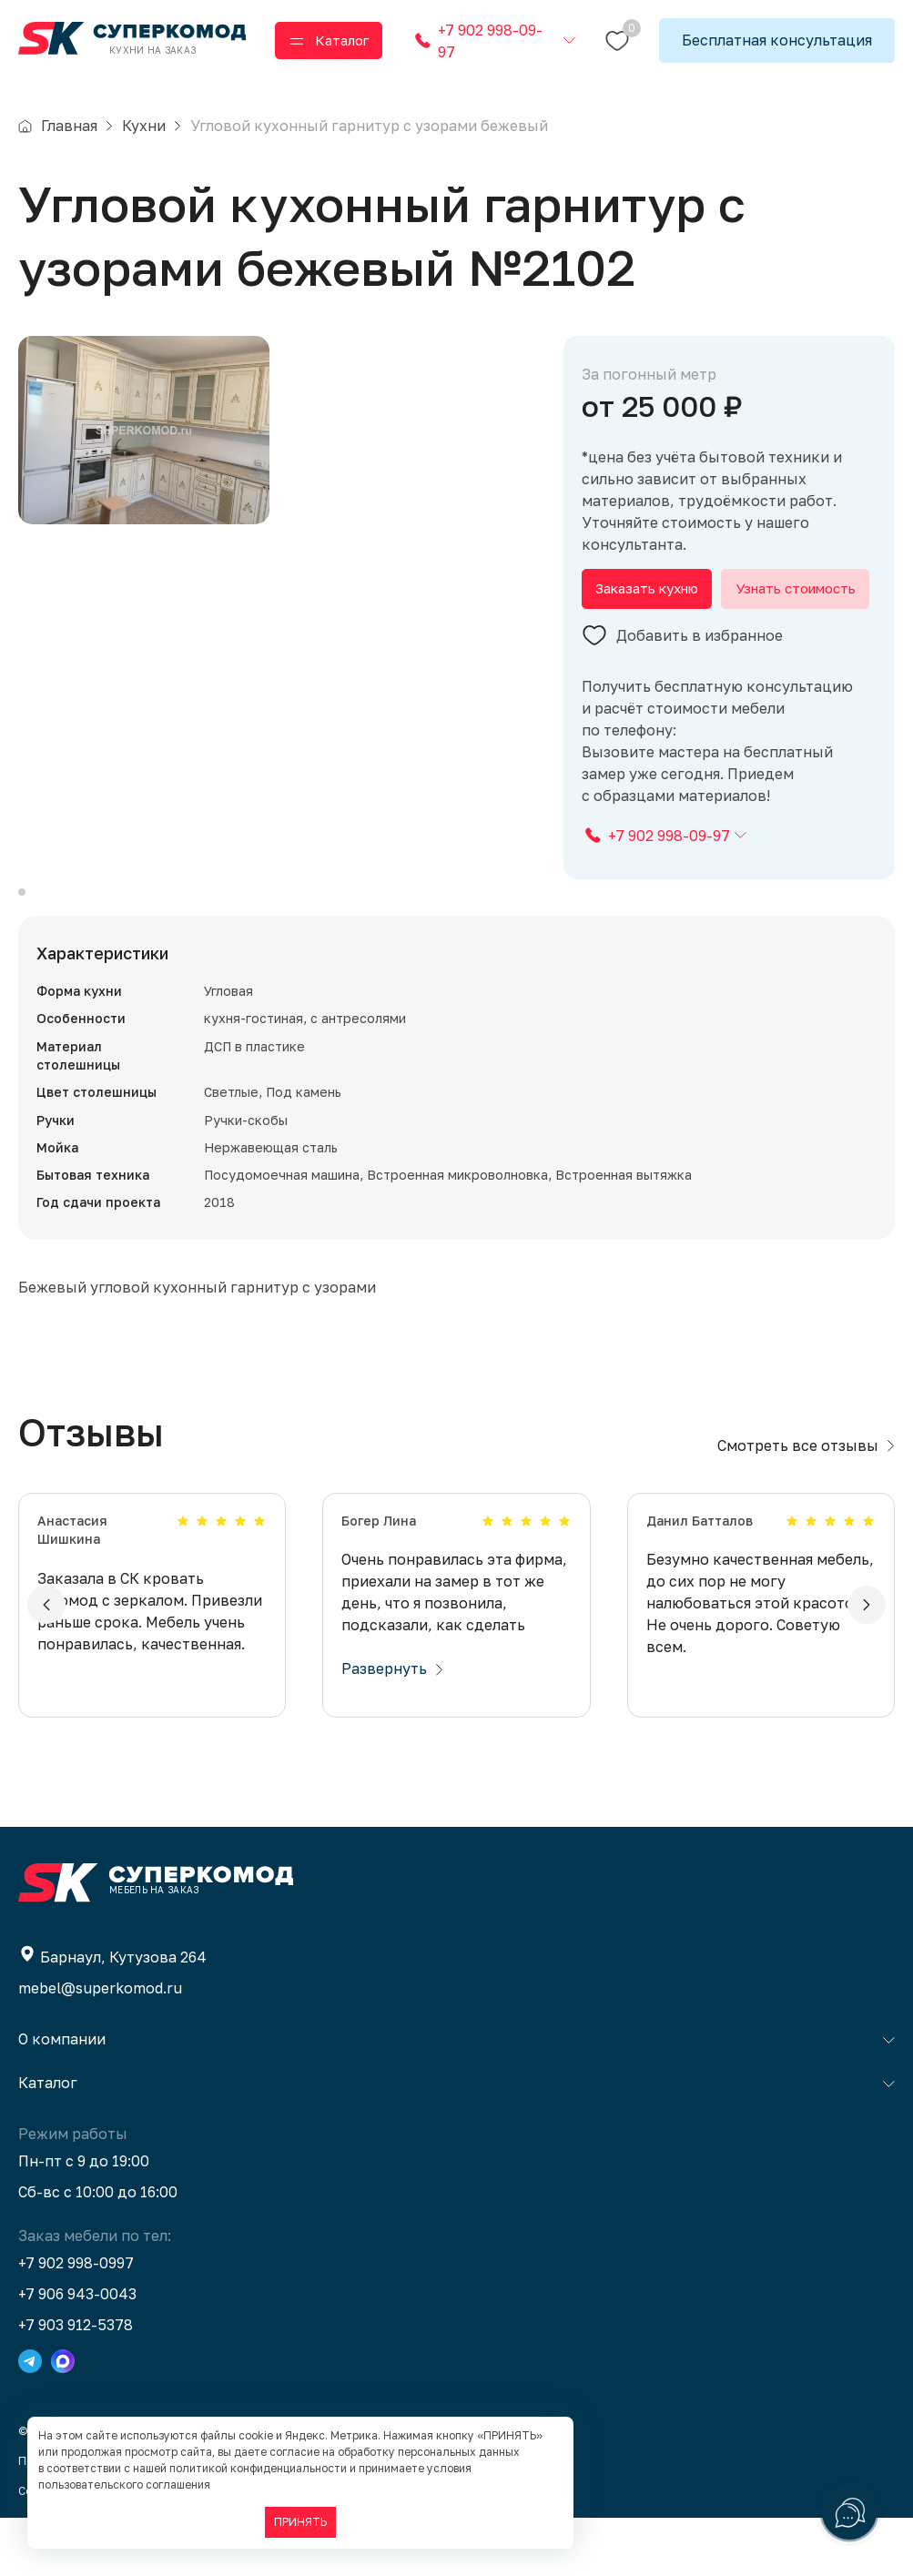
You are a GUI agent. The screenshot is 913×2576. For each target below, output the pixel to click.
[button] (46, 1663)
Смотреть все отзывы (806, 1504)
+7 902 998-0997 (76, 2321)
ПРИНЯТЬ (300, 2522)
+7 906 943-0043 (77, 2352)
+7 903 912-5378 (75, 2383)
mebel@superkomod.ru (100, 2046)
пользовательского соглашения (124, 2484)
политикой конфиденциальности (258, 2468)
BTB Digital (233, 2549)
